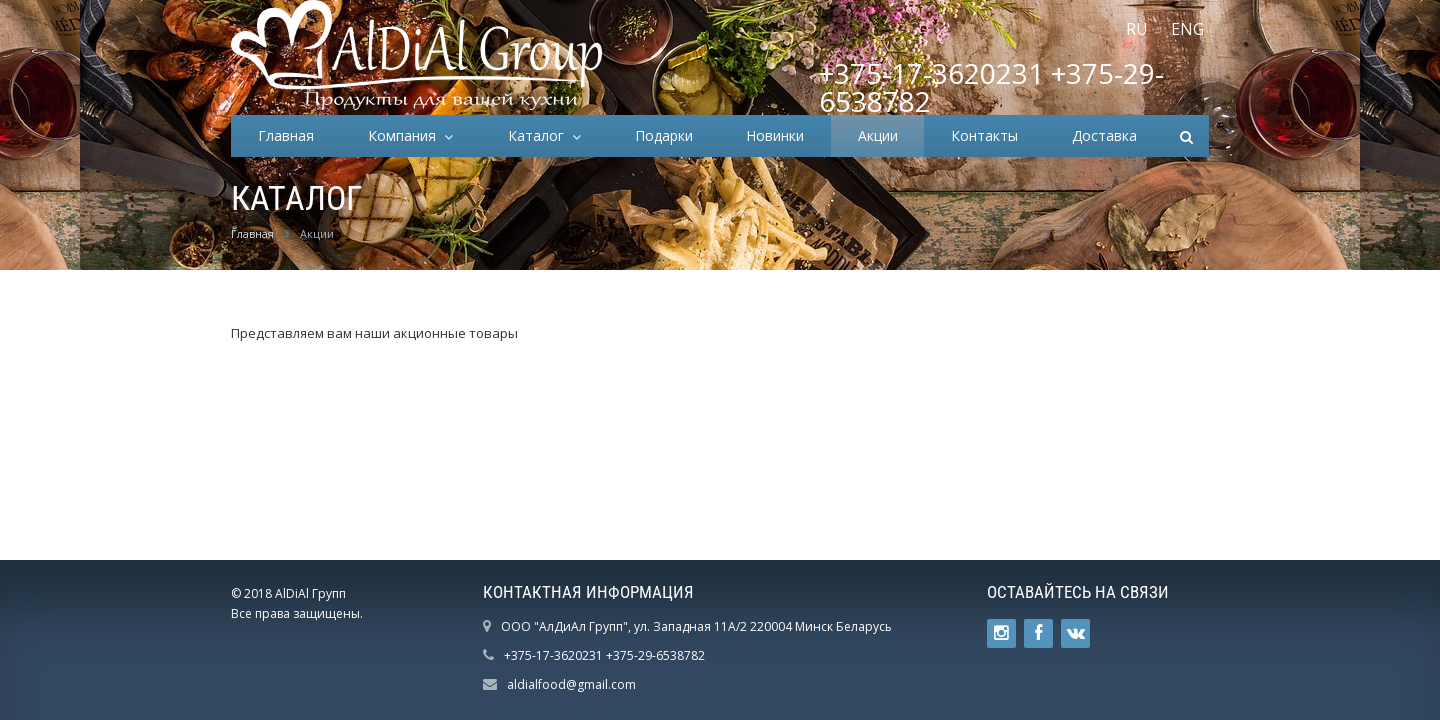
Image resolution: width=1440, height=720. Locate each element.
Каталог (540, 135)
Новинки (775, 135)
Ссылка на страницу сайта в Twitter (1001, 633)
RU (1137, 29)
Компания (406, 135)
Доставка (1104, 135)
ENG (1187, 29)
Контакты (984, 135)
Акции (878, 135)
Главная (286, 135)
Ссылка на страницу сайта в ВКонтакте (1076, 633)
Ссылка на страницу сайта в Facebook (1038, 633)
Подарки (664, 135)
